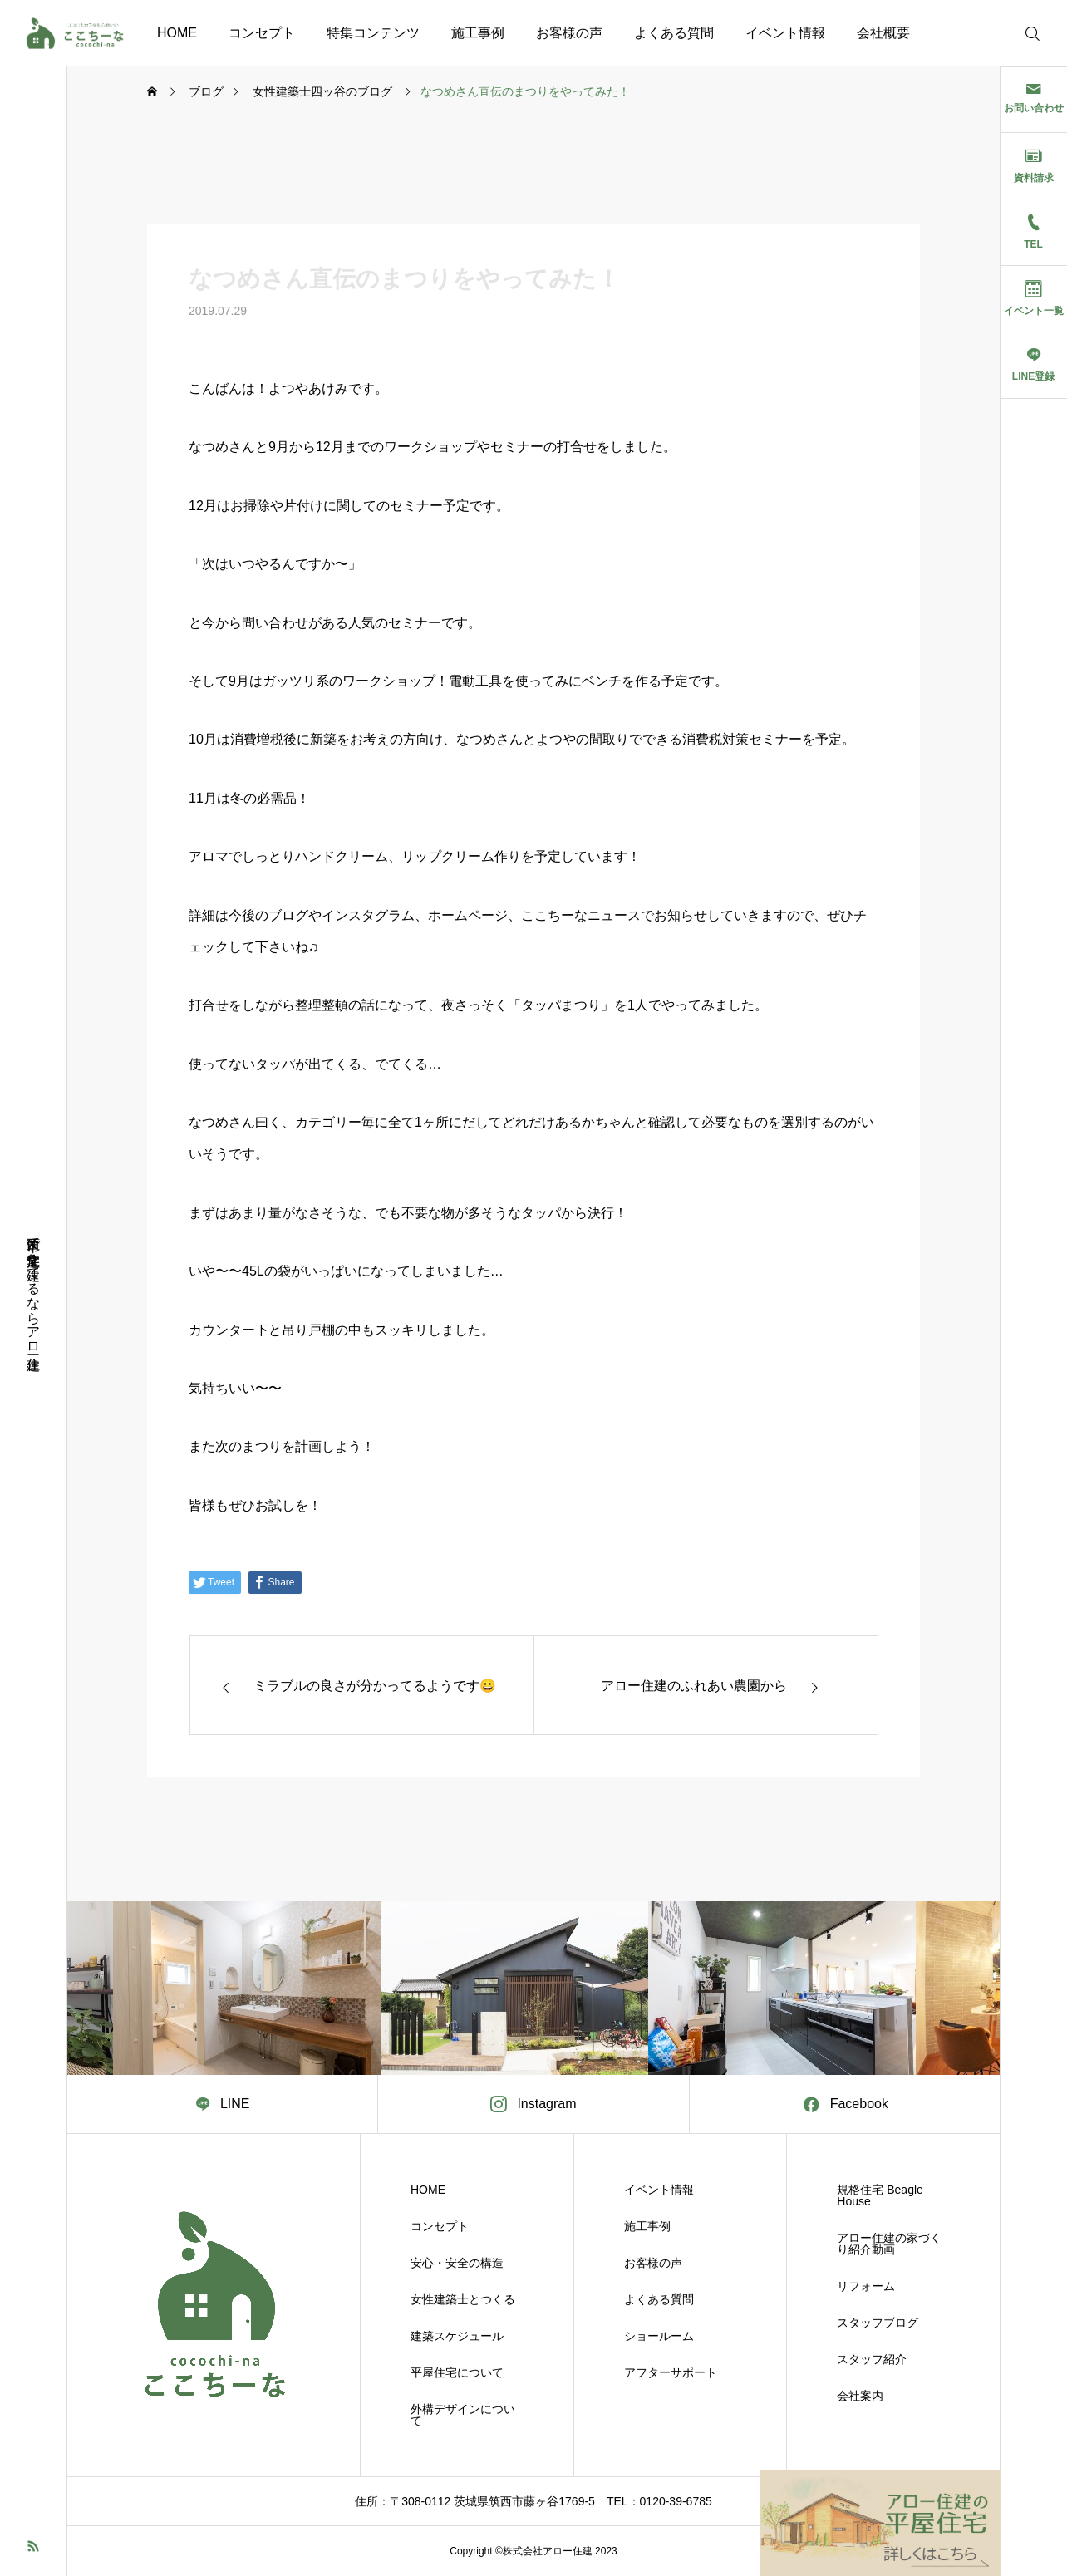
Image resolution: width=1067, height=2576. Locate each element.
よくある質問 (674, 33)
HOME (177, 33)
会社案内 (860, 2395)
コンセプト (262, 33)
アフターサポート (670, 2372)
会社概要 (883, 33)
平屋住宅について (457, 2372)
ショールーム (659, 2336)
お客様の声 (569, 33)
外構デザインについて (463, 2414)
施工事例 (477, 33)
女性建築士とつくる (463, 2299)
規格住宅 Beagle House (879, 2195)
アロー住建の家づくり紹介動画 (889, 2243)
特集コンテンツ (373, 33)
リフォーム (866, 2286)
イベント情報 (785, 33)
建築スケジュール (457, 2336)
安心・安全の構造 (457, 2263)
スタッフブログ (877, 2322)
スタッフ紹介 (872, 2359)
